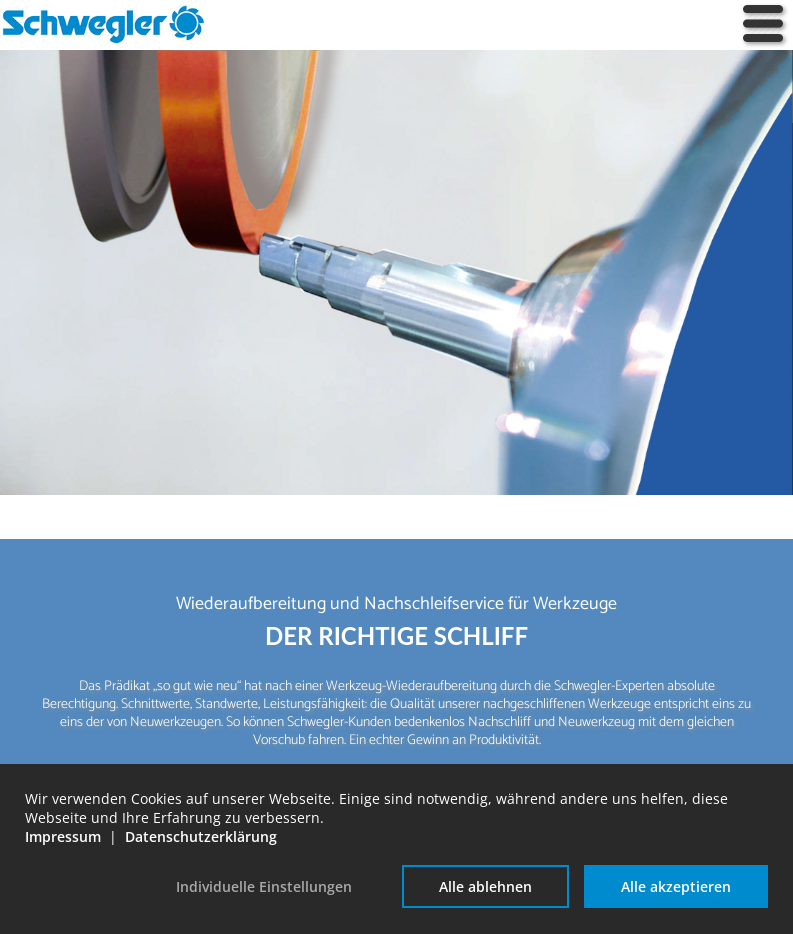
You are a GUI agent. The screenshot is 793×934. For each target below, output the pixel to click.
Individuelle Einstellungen (264, 886)
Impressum (63, 836)
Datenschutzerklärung (201, 836)
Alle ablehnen (485, 886)
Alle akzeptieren (676, 886)
